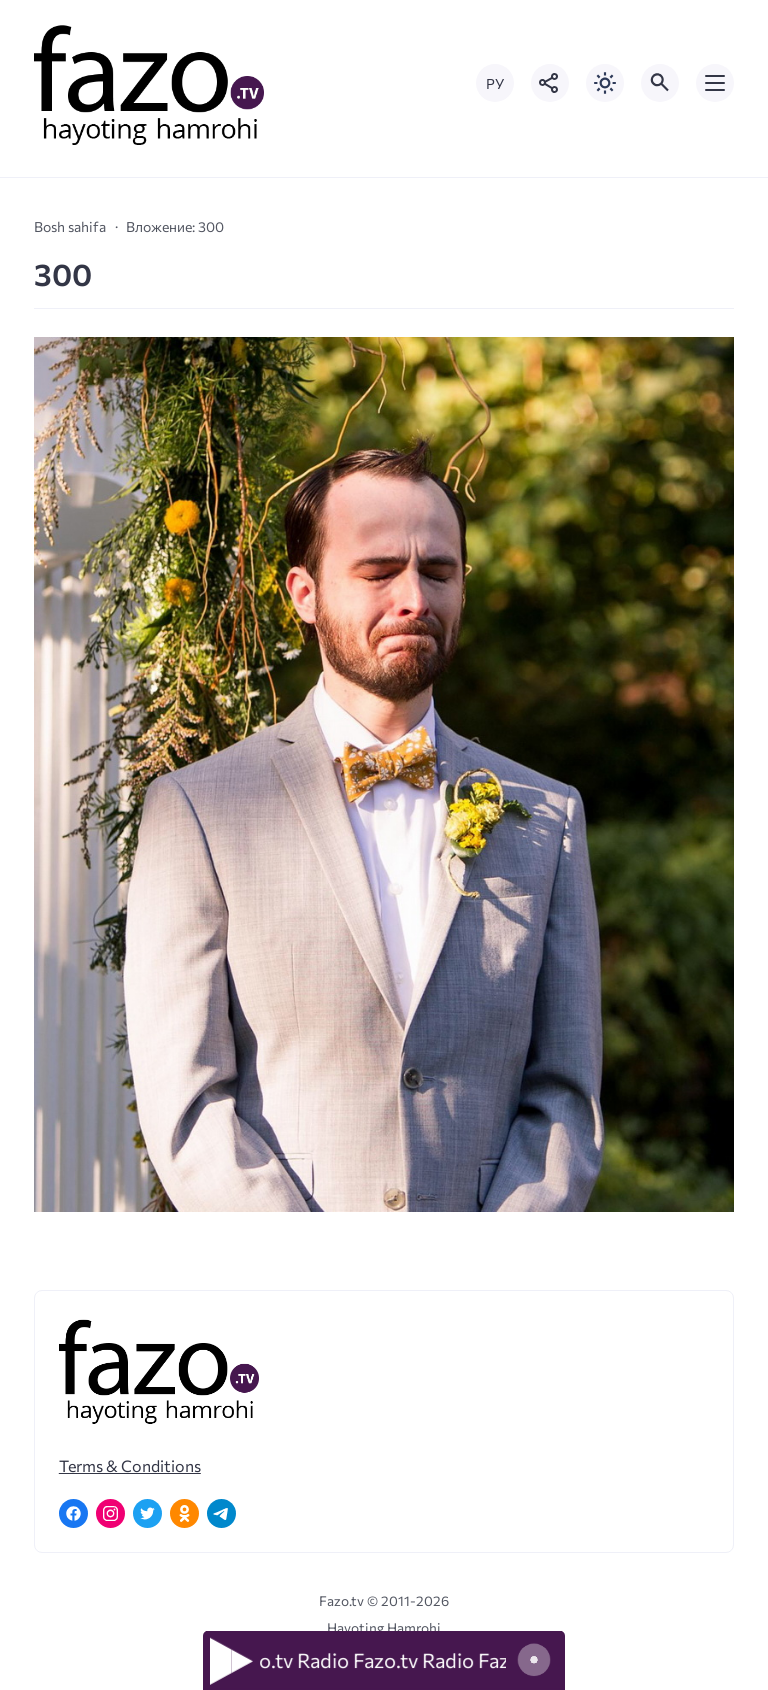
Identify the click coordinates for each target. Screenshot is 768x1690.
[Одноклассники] (184, 1513)
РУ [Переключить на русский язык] (495, 83)
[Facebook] (73, 1513)
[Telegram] (221, 1513)
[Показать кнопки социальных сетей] (550, 83)
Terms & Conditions (130, 1465)
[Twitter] (147, 1513)
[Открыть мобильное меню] (715, 83)
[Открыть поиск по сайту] (660, 83)
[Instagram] (110, 1513)
